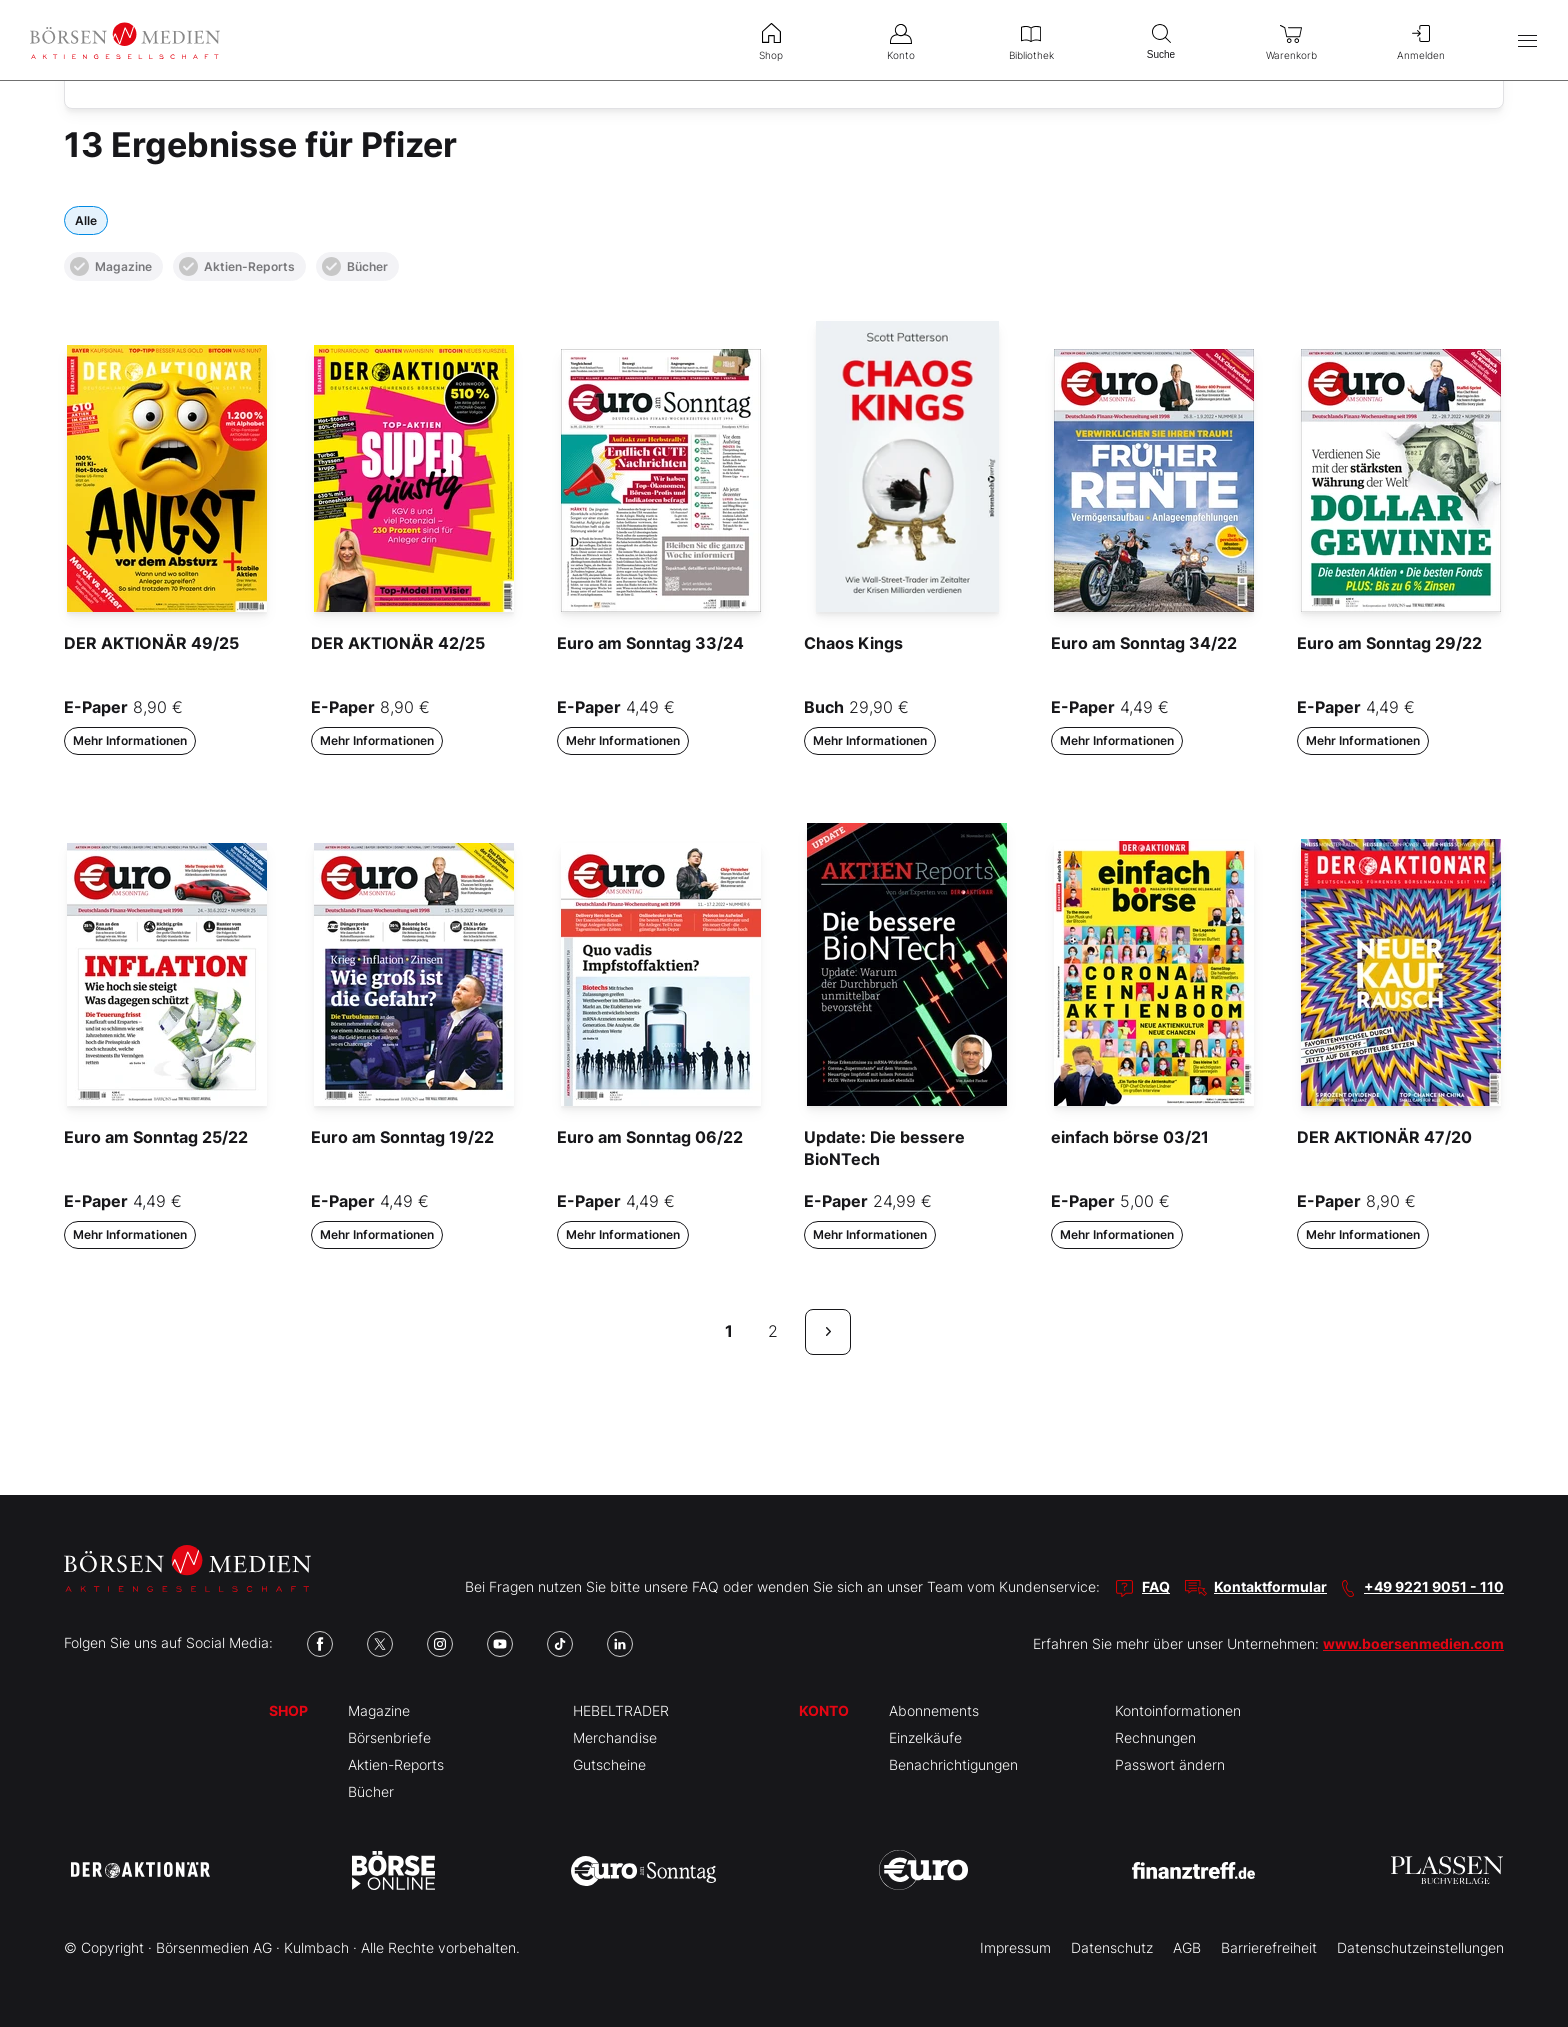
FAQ (1156, 1586)
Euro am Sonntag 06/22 (650, 1137)
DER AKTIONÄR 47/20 (1384, 1137)
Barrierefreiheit (1269, 1947)
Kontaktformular (1270, 1586)
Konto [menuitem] (901, 40)
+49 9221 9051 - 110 (1434, 1586)
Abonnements (934, 1710)
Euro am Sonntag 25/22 (156, 1137)
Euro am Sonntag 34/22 (1144, 643)
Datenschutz (1112, 1947)
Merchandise (615, 1737)
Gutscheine (609, 1764)
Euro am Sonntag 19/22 (402, 1137)
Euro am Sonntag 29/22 (1389, 643)
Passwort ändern (1170, 1764)
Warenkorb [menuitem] (1291, 40)
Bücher (355, 266)
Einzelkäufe (925, 1737)
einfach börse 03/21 (1130, 1137)
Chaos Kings (853, 643)
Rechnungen (1155, 1737)
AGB (1187, 1947)
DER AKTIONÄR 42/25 (398, 643)
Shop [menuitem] (771, 40)
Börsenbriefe (389, 1737)
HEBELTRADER (621, 1710)
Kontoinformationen (1178, 1710)
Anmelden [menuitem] (1421, 40)
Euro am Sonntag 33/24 (650, 643)
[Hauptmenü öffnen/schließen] (1527, 40)
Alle (86, 220)
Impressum (1015, 1947)
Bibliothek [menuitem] (1031, 40)
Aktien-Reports (237, 266)
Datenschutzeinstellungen (1420, 1947)
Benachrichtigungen (953, 1764)
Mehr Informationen (130, 740)
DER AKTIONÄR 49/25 (151, 643)
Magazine (111, 266)
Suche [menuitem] (1161, 39)
